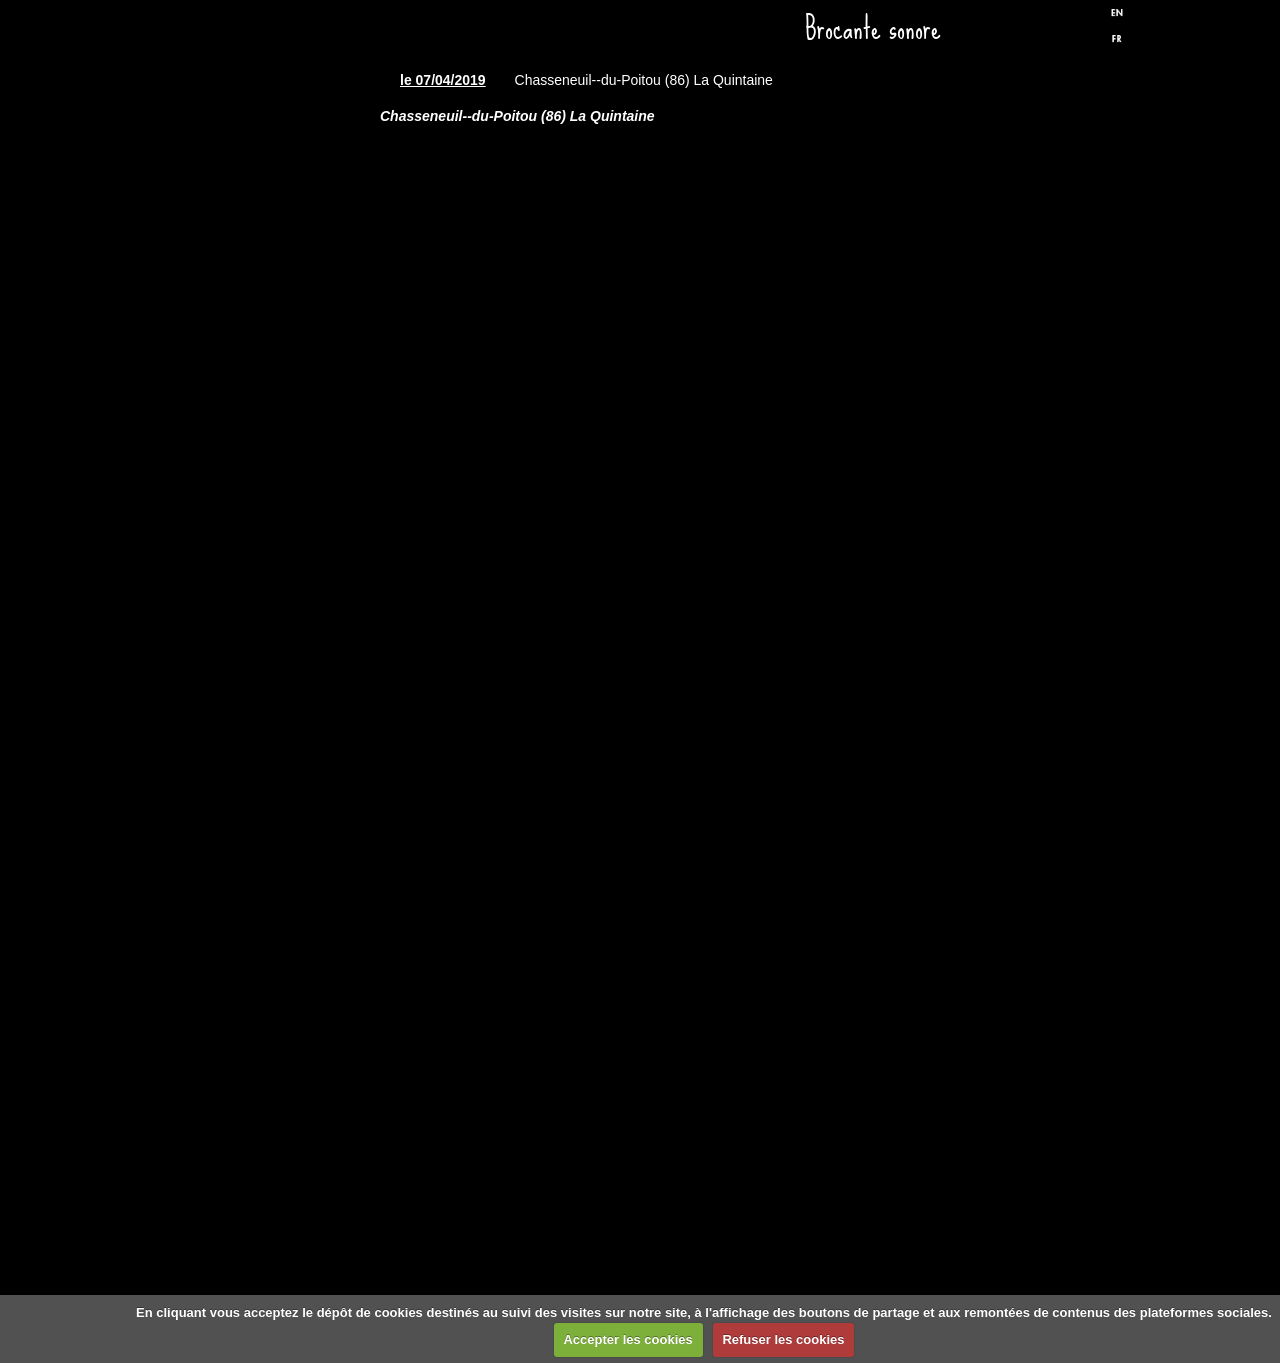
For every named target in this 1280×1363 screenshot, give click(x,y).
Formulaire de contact (275, 998)
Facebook (1039, 33)
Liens (275, 878)
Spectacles (275, 398)
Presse (275, 638)
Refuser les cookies (783, 1339)
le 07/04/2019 (443, 80)
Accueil (275, 158)
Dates (275, 278)
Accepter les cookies (627, 1339)
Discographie (275, 518)
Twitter (1073, 33)
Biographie (275, 758)
